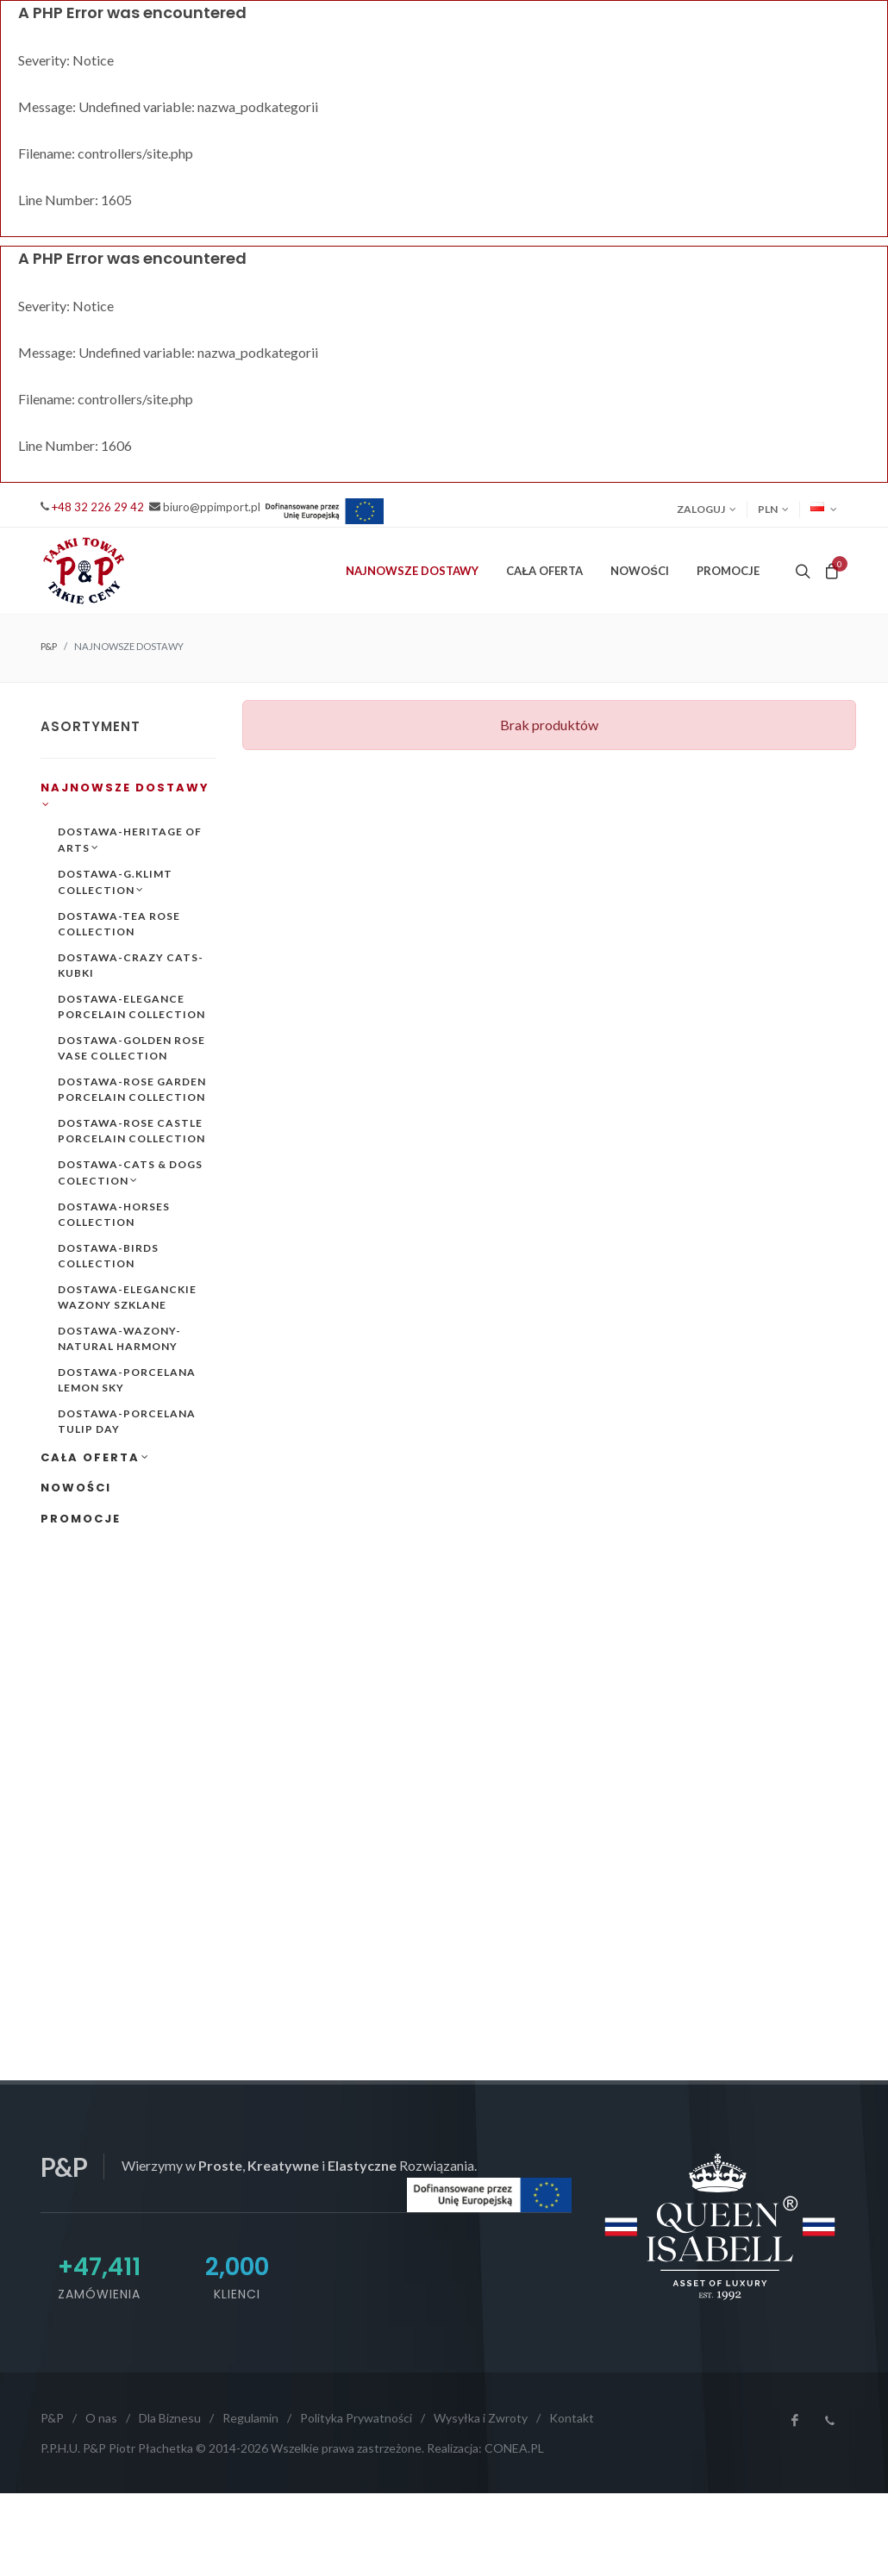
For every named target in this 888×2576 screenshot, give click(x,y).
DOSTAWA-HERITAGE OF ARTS (130, 840)
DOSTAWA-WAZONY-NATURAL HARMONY (119, 1338)
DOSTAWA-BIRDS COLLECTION (108, 1255)
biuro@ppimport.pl (211, 507)
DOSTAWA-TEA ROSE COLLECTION (119, 924)
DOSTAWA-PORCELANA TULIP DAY (127, 1421)
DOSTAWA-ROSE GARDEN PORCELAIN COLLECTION (132, 1089)
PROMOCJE (728, 571)
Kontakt (571, 2417)
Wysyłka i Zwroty (481, 2417)
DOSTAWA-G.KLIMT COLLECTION (115, 882)
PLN (773, 509)
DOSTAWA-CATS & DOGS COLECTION (130, 1173)
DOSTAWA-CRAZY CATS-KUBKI (130, 965)
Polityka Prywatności (356, 2417)
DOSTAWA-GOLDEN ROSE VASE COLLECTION (131, 1048)
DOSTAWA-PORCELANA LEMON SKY (127, 1380)
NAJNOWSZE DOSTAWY (125, 795)
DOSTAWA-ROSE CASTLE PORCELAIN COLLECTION (131, 1130)
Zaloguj (706, 509)
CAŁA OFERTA (95, 1457)
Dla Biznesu (170, 2417)
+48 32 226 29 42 (98, 507)
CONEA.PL (514, 2448)
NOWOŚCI (639, 571)
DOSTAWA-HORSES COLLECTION (114, 1214)
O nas (101, 2417)
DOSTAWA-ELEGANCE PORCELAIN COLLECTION (131, 1006)
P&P (49, 646)
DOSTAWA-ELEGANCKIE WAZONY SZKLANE (127, 1297)
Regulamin (250, 2417)
